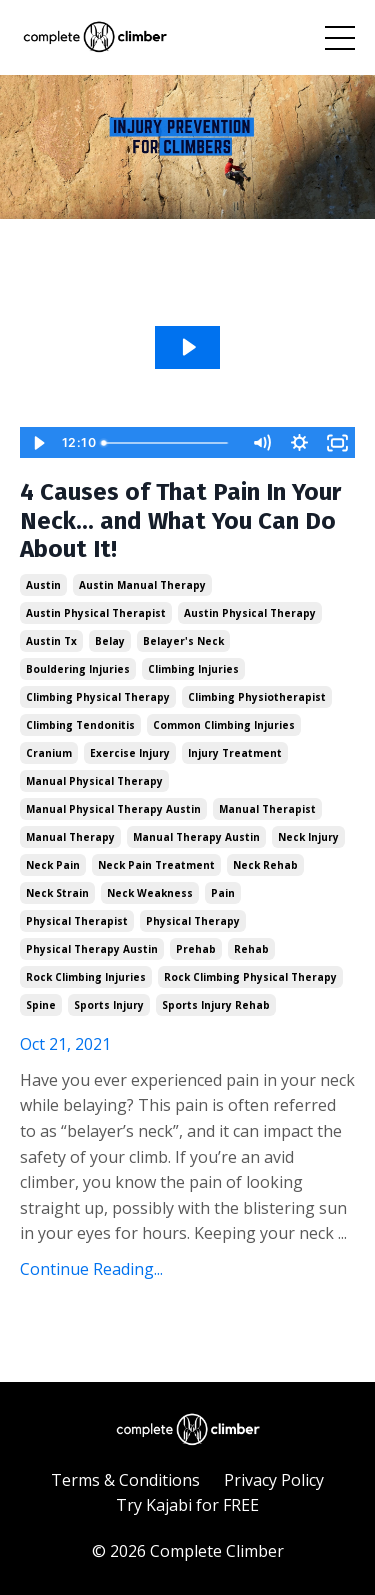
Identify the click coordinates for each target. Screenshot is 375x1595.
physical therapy (193, 921)
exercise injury (130, 753)
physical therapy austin (92, 949)
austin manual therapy (142, 585)
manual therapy (70, 837)
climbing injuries (193, 669)
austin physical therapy (250, 613)
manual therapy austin (196, 837)
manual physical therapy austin (113, 809)
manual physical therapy (94, 781)
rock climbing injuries (86, 977)
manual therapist (267, 809)
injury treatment (235, 753)
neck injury (308, 837)
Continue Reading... (91, 1269)
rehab (251, 949)
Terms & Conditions (125, 1480)
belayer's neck (183, 641)
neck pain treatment (156, 865)
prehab (196, 949)
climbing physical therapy (98, 697)
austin (43, 585)
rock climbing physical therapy (250, 977)
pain (223, 893)
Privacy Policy (274, 1480)
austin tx (51, 641)
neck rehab (265, 865)
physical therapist (77, 921)
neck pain (53, 865)
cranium (49, 753)
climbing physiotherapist (257, 697)
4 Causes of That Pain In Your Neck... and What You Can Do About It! (180, 521)
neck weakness (150, 893)
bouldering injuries (78, 669)
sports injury (109, 1005)
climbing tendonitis (80, 725)
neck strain (57, 893)
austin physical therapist (96, 613)
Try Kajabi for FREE (187, 1505)
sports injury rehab (216, 1005)
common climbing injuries (224, 725)
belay (110, 641)
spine (41, 1005)
